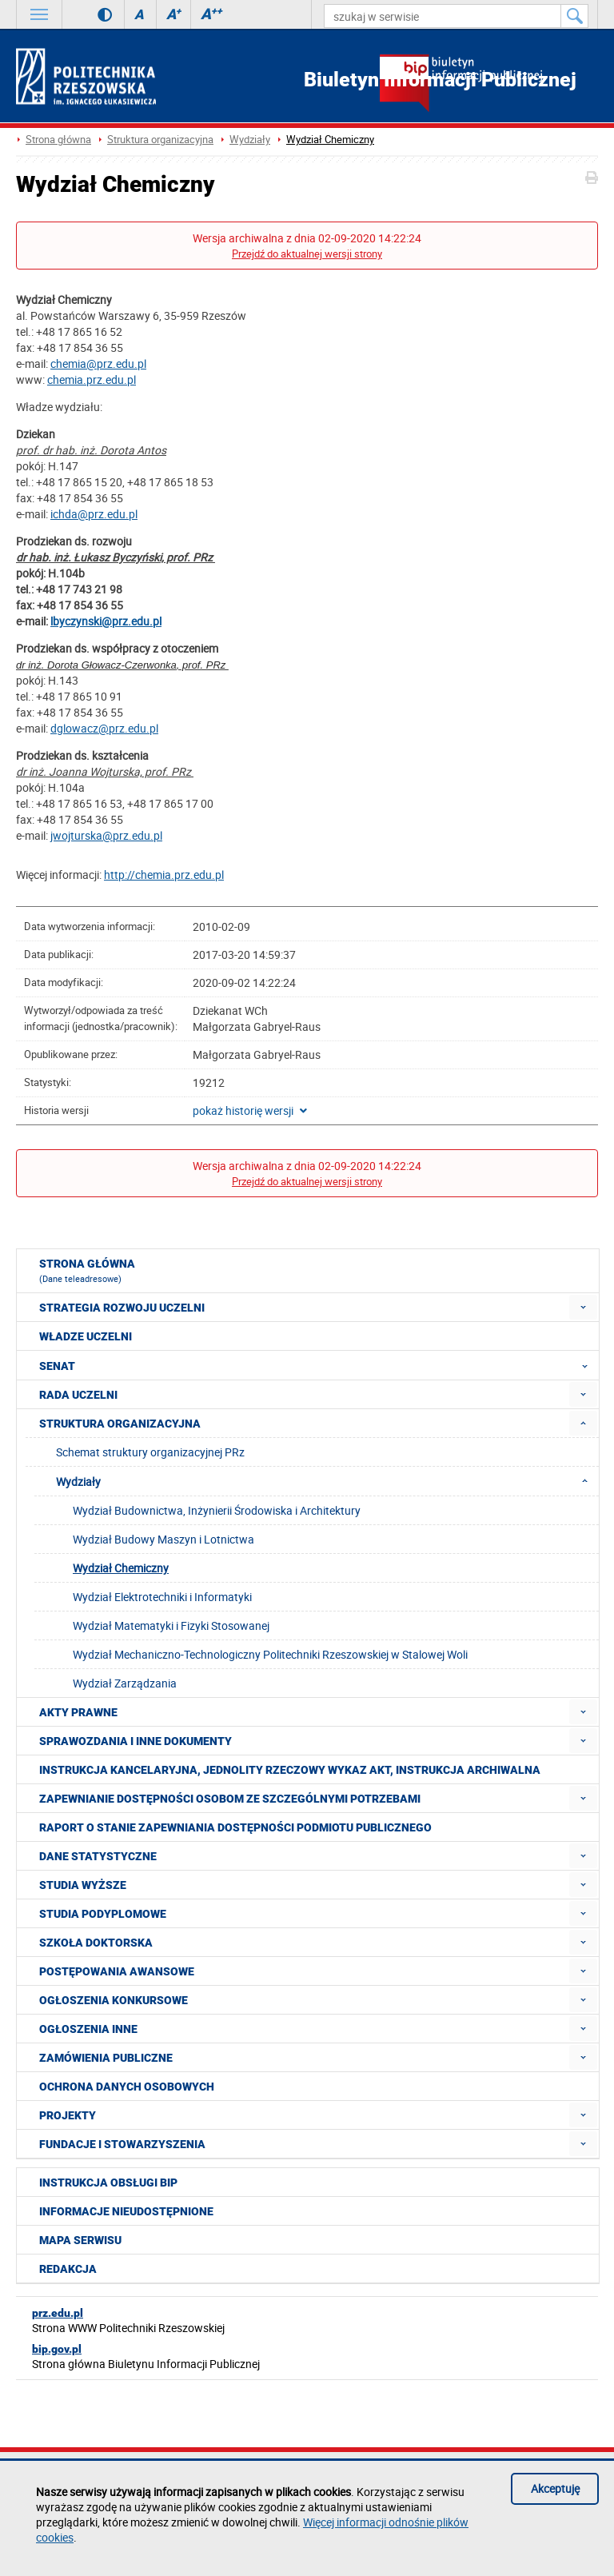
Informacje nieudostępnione (126, 2211)
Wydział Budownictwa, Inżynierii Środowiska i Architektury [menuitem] (217, 1510)
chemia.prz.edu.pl (91, 379)
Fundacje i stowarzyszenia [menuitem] (122, 2144)
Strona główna (58, 139)
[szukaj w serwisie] (442, 16)
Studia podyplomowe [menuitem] (102, 1913)
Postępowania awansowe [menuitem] (116, 1971)
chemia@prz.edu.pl (98, 363)
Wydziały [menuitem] (326, 1481)
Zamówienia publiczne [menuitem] (106, 2057)
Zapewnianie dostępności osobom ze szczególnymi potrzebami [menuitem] (230, 1798)
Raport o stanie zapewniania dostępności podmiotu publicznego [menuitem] (235, 1827)
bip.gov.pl (57, 2348)
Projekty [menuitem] (67, 2115)
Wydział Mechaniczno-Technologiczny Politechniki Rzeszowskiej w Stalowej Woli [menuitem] (270, 1654)
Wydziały (249, 139)
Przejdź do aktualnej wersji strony (307, 254)
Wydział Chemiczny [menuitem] (121, 1568)
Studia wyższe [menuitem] (82, 1885)
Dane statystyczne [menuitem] (98, 1856)
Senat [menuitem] (318, 1365)
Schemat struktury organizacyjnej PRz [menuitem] (150, 1452)
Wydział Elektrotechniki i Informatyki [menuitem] (162, 1596)
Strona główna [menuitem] (87, 1270)
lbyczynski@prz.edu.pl (105, 621)
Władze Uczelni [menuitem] (85, 1336)
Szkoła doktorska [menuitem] (96, 1942)
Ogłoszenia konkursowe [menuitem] (113, 2000)
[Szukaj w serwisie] (574, 16)
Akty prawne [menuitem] (78, 1712)
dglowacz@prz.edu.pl (104, 728)
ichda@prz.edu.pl (94, 513)
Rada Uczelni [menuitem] (78, 1394)
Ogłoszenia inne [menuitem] (88, 2029)
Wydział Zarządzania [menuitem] (125, 1683)
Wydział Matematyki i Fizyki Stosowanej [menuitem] (171, 1625)
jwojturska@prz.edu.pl (106, 835)
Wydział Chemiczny (330, 139)
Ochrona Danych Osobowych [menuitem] (126, 2086)
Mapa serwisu (80, 2240)
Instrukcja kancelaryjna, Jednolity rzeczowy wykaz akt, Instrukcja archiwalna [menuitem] (289, 1769)
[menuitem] (583, 1307)
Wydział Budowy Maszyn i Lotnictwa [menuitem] (163, 1539)
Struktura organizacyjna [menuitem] (120, 1423)
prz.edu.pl (57, 2312)
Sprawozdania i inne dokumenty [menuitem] (135, 1741)
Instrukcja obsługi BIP (108, 2182)
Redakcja (68, 2268)
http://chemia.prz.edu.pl (164, 874)
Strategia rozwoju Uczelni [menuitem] (122, 1307)
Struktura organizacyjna (160, 139)
